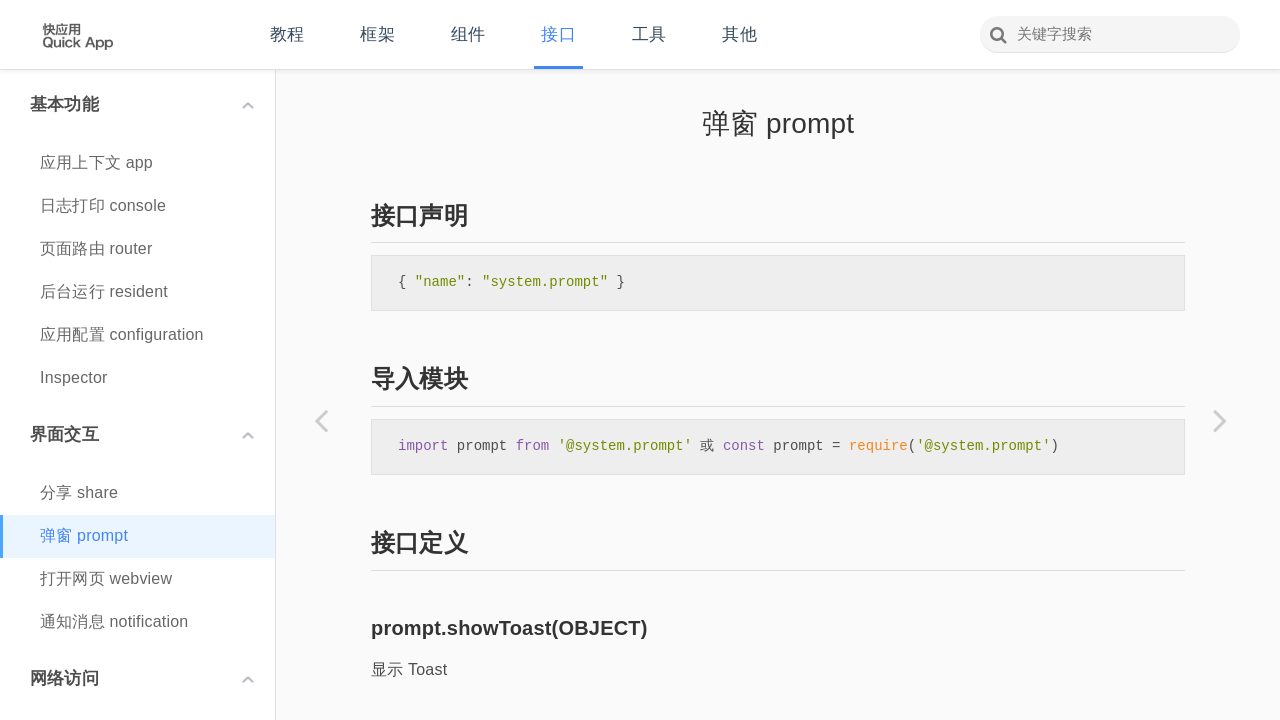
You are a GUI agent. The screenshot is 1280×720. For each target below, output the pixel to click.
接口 (558, 34)
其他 (739, 34)
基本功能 (142, 104)
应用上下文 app (96, 162)
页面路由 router (96, 248)
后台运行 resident (104, 291)
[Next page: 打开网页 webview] (1220, 420)
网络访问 (142, 678)
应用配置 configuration (122, 334)
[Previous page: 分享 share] (321, 420)
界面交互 (142, 434)
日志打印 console (103, 205)
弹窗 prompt (84, 535)
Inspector (74, 377)
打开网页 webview (106, 578)
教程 (287, 34)
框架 (377, 34)
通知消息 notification (114, 621)
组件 (468, 34)
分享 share (79, 492)
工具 (649, 34)
